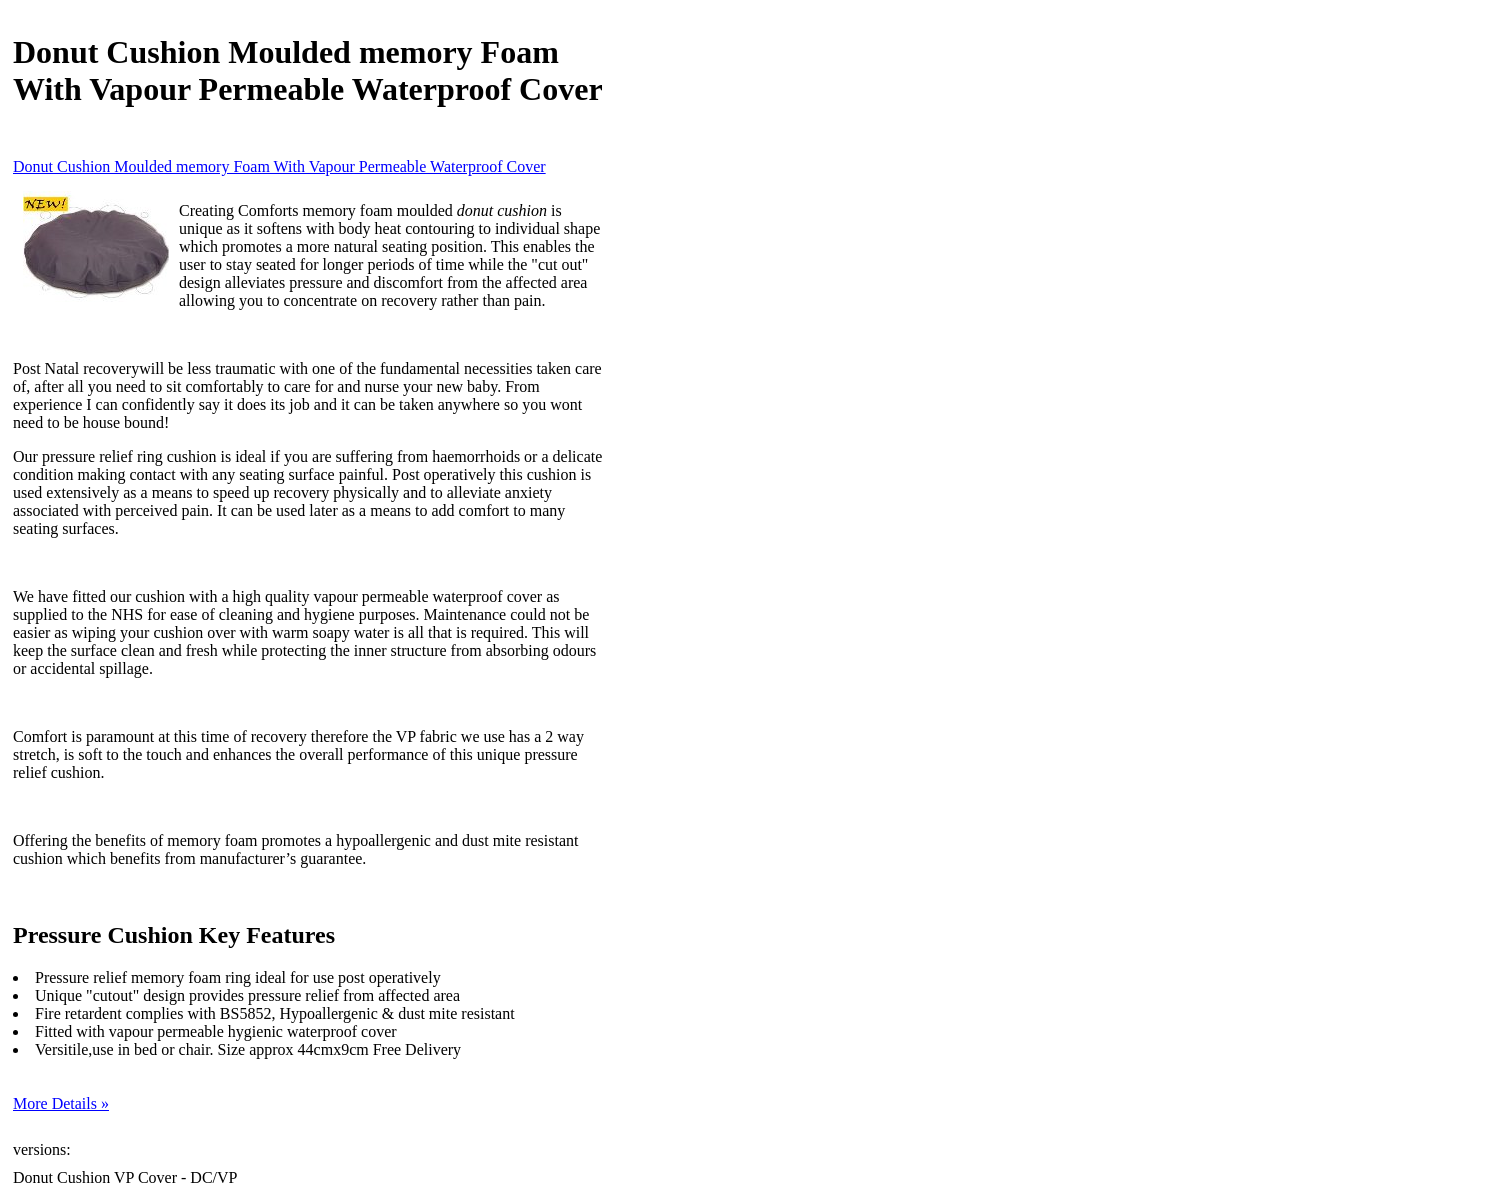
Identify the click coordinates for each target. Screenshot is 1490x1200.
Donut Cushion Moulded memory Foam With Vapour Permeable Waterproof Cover (279, 166)
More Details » (61, 1103)
